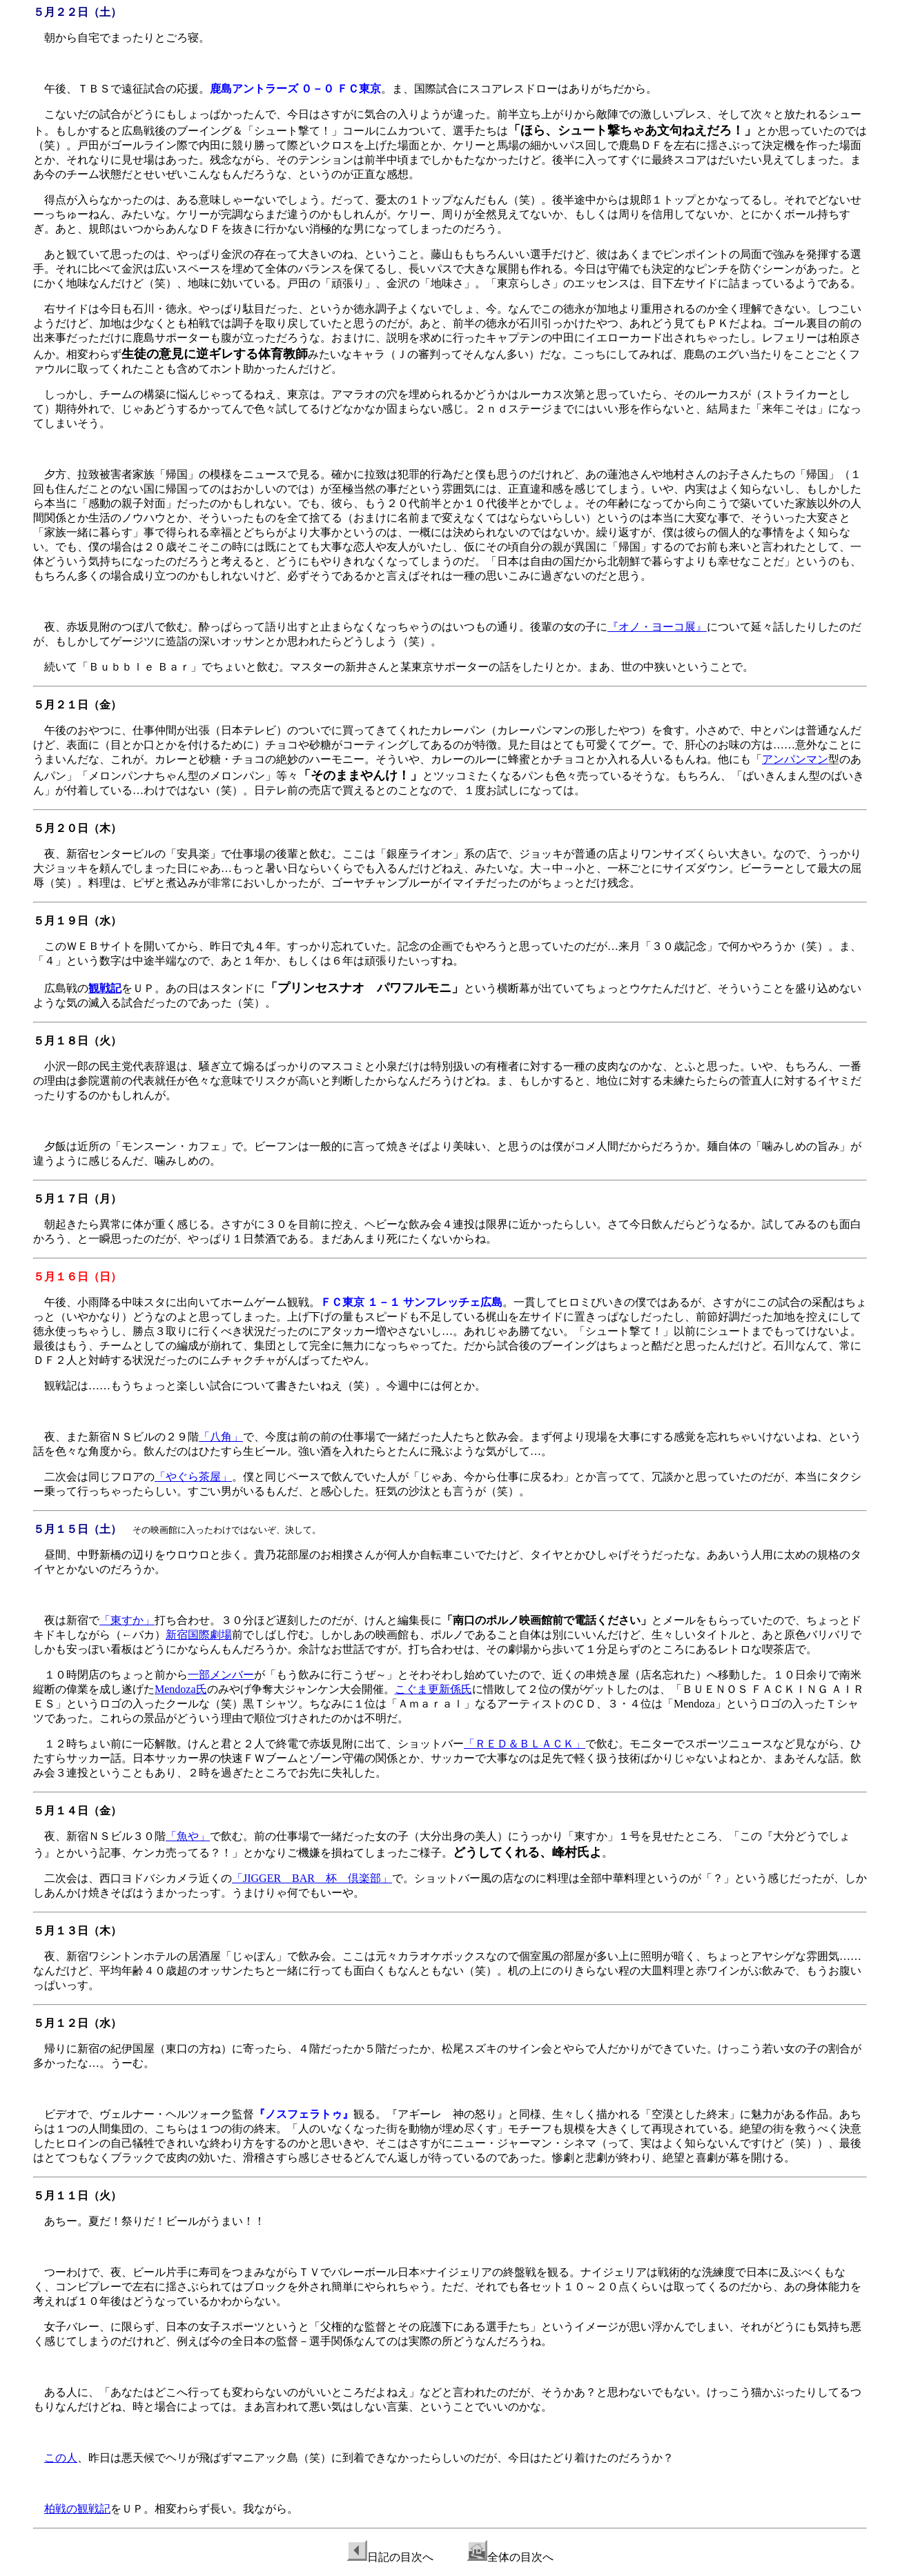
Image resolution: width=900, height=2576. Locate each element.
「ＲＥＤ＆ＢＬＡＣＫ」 (524, 1744)
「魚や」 (188, 1836)
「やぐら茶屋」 (193, 1477)
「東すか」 (127, 1620)
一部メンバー (221, 1675)
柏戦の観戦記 (77, 2509)
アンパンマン (795, 759)
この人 (60, 2458)
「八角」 (221, 1437)
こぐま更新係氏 (433, 1689)
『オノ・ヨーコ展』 (657, 627)
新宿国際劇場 (199, 1635)
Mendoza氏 (181, 1689)
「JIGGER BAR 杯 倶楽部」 (312, 1878)
